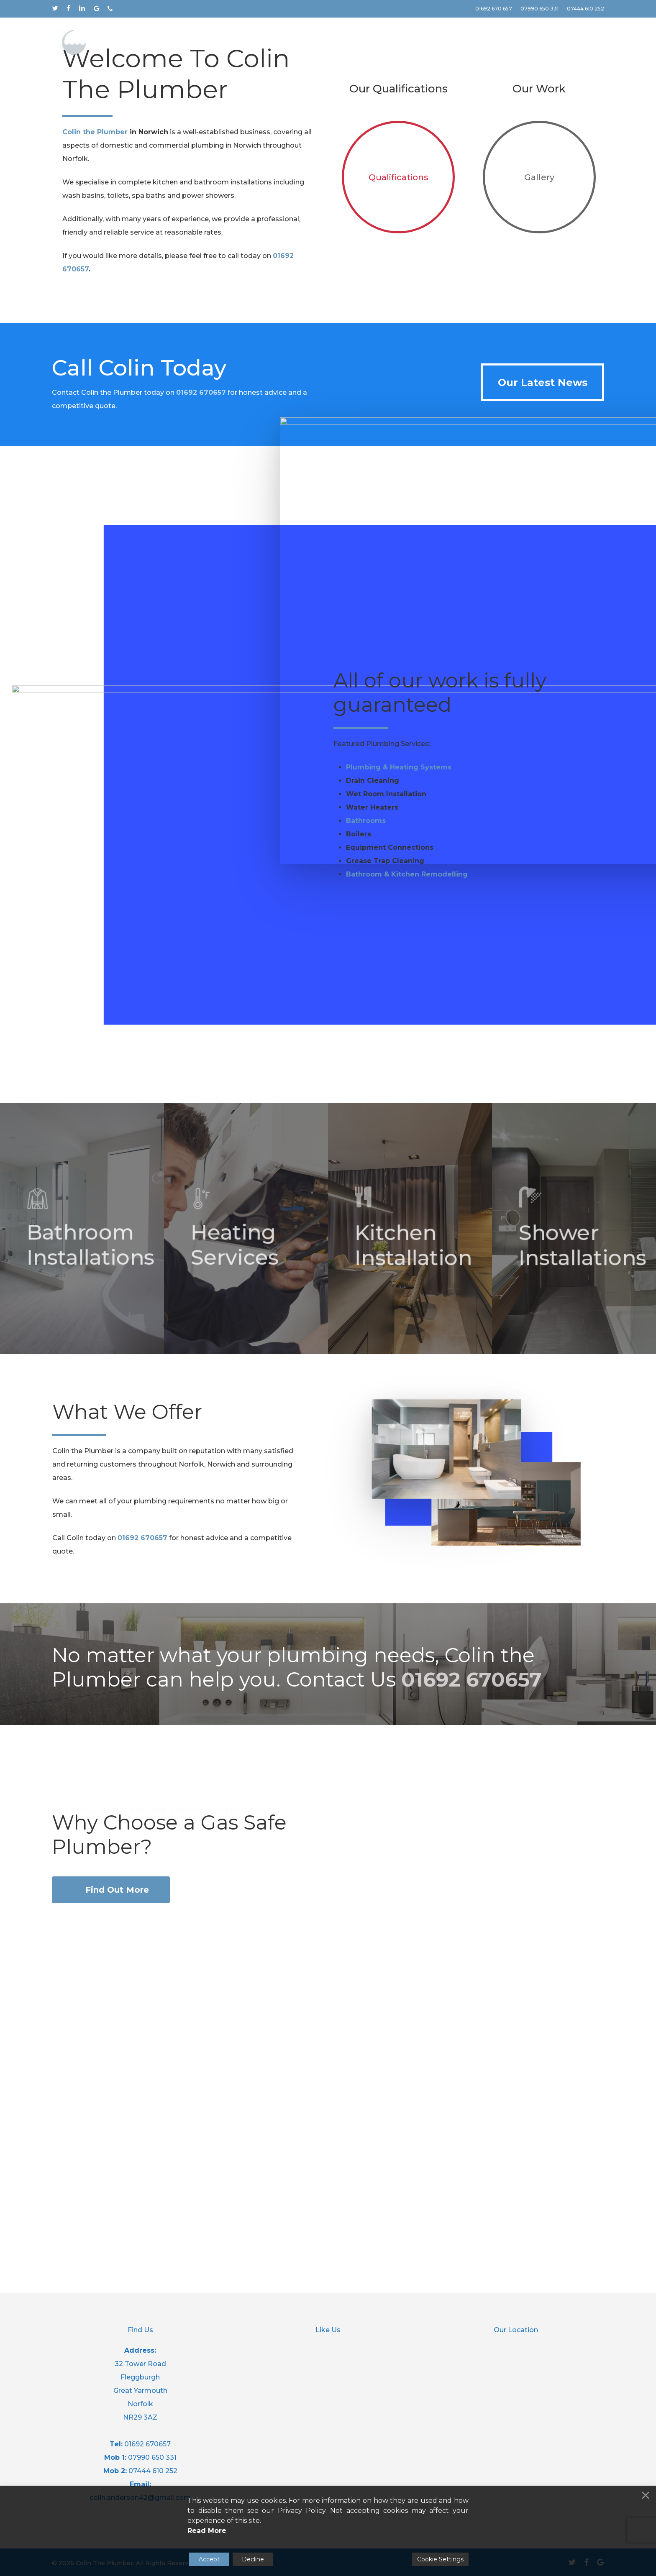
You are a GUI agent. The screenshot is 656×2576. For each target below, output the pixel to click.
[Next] (645, 168)
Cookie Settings (440, 2559)
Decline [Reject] (253, 2559)
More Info (89, 226)
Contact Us (162, 226)
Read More (206, 2531)
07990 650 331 (152, 2457)
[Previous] (10, 168)
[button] (542, 717)
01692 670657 (201, 727)
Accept (209, 2559)
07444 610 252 (152, 2471)
